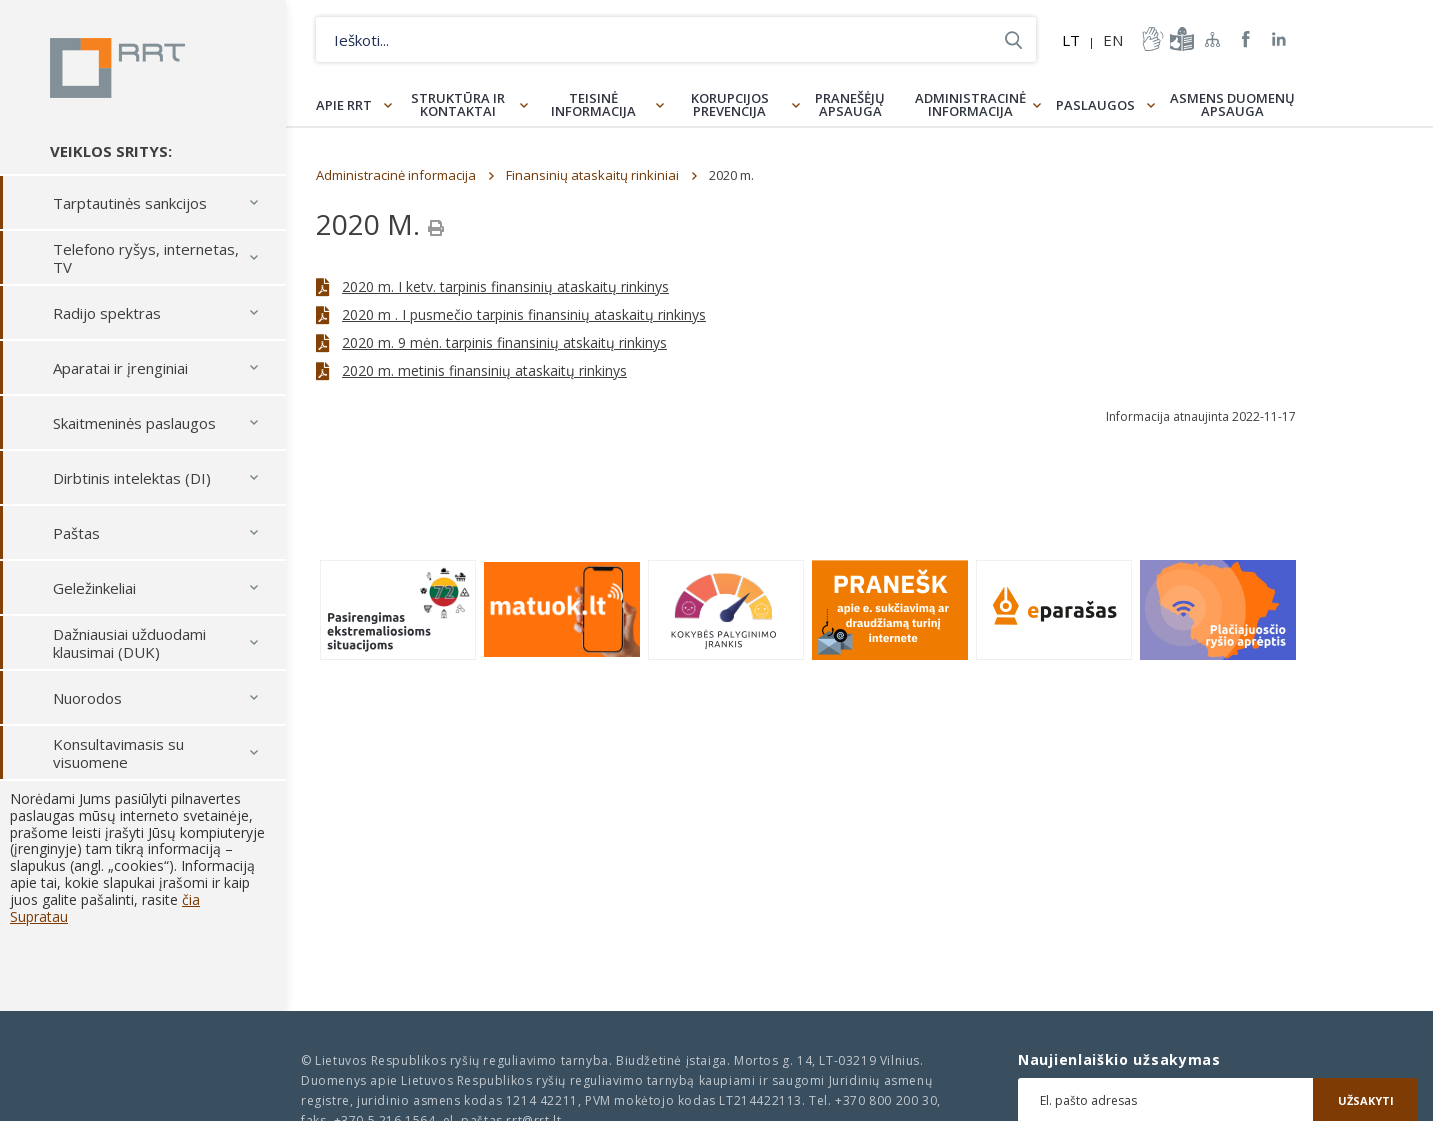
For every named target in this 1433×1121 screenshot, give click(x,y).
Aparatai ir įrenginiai (120, 368)
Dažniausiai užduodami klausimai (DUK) (129, 643)
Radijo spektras (107, 313)
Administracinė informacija (970, 104)
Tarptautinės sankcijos (130, 203)
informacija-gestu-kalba (1151, 39)
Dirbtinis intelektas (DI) (132, 478)
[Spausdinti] (436, 228)
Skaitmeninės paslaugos (134, 423)
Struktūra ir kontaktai (458, 104)
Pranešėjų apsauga (850, 104)
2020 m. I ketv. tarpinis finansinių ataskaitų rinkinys (505, 286)
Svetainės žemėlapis (1213, 39)
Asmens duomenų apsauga (1232, 104)
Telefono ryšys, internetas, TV (146, 258)
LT (1071, 40)
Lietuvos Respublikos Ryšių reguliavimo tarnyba (117, 68)
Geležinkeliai (94, 588)
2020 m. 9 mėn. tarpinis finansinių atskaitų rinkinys (504, 342)
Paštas (76, 533)
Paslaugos (1095, 105)
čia (191, 899)
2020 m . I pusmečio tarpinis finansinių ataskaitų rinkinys (524, 314)
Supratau (39, 916)
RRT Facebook (1246, 39)
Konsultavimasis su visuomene (118, 753)
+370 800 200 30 (886, 1100)
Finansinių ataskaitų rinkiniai (592, 175)
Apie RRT (344, 105)
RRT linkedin (1279, 39)
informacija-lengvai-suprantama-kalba (1180, 39)
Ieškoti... (1013, 39)
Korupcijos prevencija (730, 104)
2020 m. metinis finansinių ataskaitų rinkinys (484, 370)
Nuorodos (87, 698)
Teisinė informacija (593, 104)
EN (1113, 40)
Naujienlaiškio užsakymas (1119, 1060)
